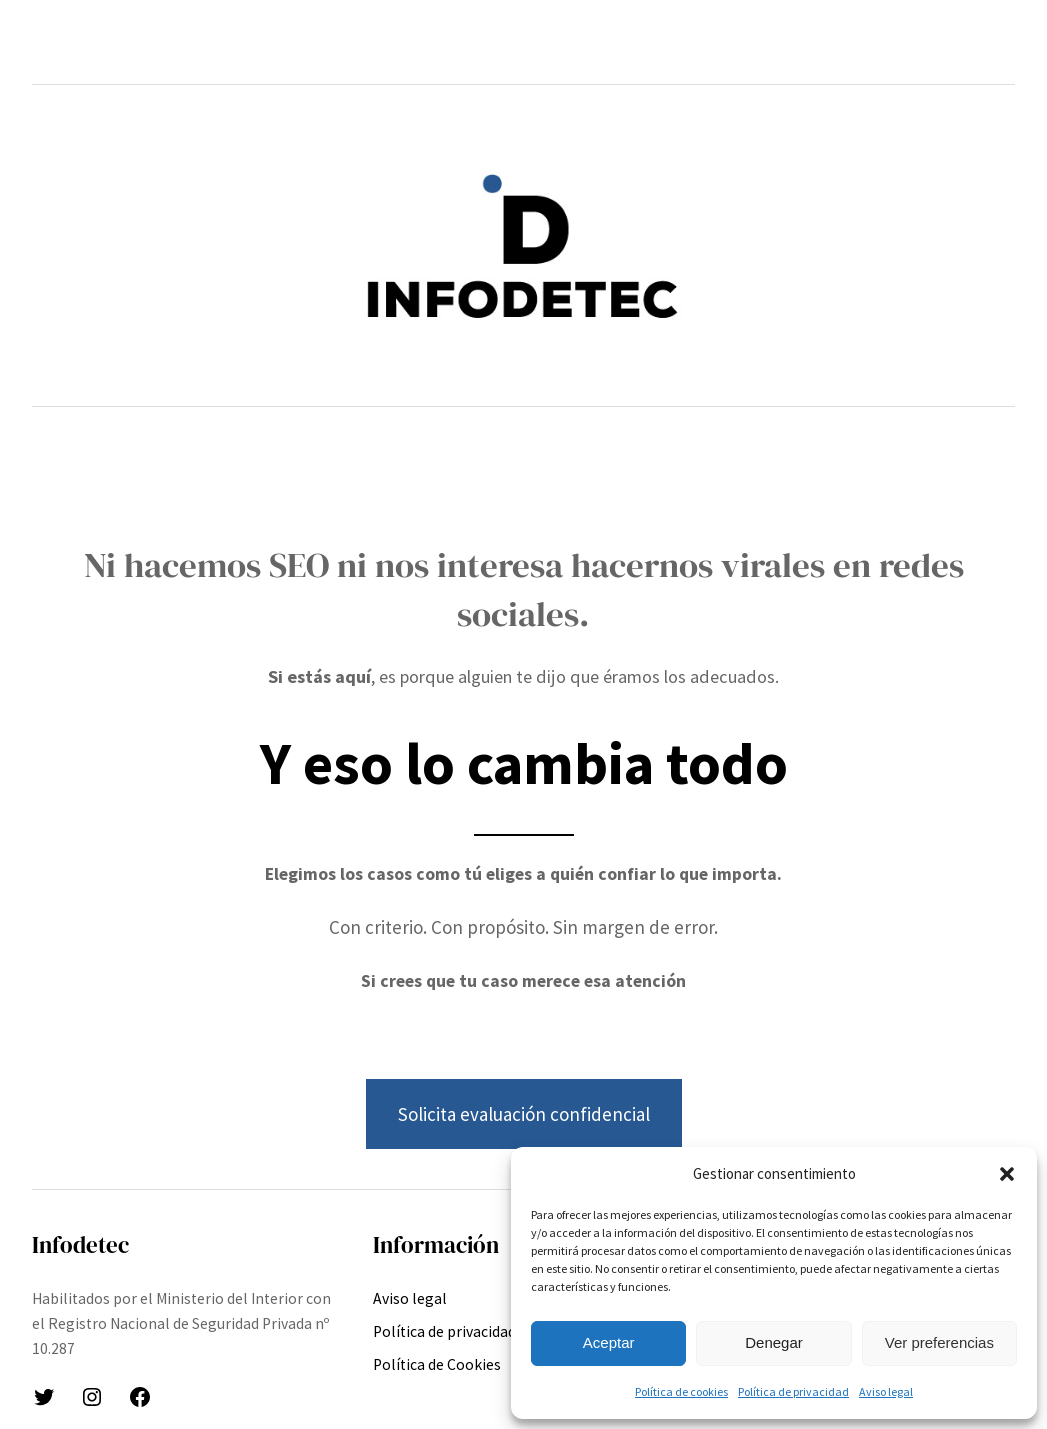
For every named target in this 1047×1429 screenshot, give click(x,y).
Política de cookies (681, 1391)
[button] (1007, 1174)
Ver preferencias (939, 1342)
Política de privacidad (793, 1391)
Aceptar (609, 1342)
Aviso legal (886, 1391)
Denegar (774, 1342)
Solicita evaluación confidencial (524, 1114)
